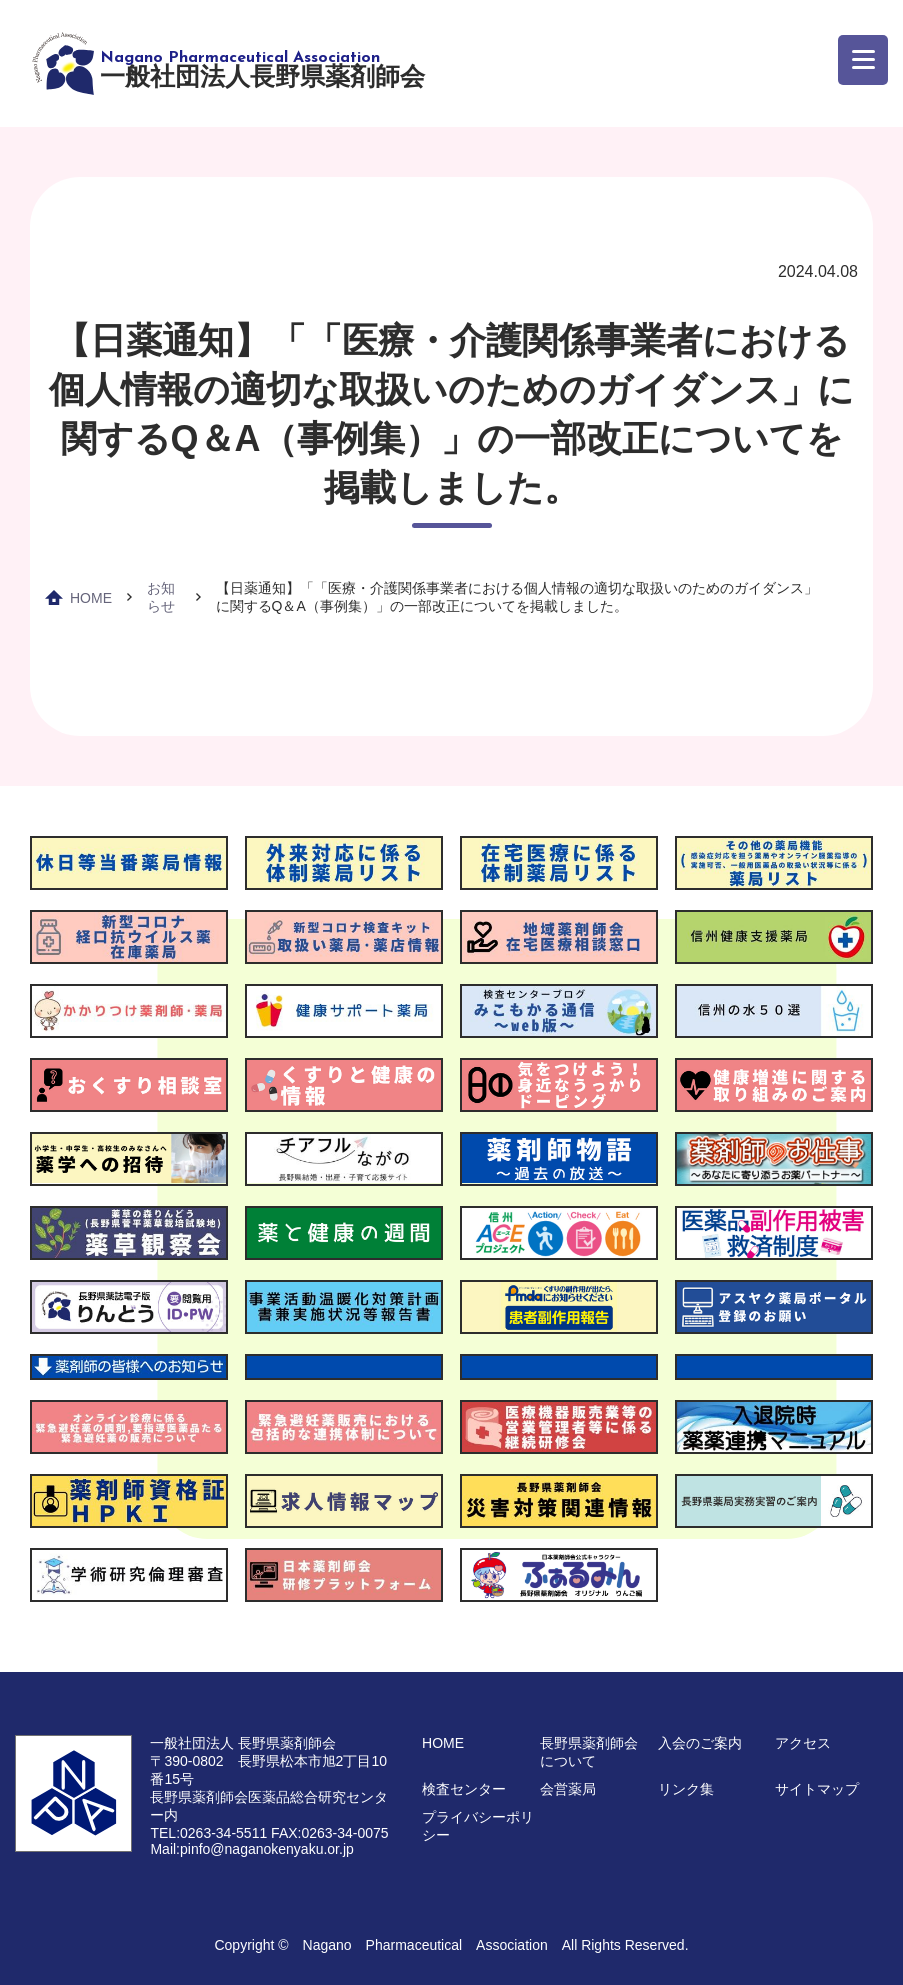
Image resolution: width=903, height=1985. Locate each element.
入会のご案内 (700, 1743)
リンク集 (686, 1789)
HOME (91, 598)
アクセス (803, 1743)
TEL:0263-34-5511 (208, 1833)
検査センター (464, 1789)
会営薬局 (568, 1789)
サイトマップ (817, 1789)
